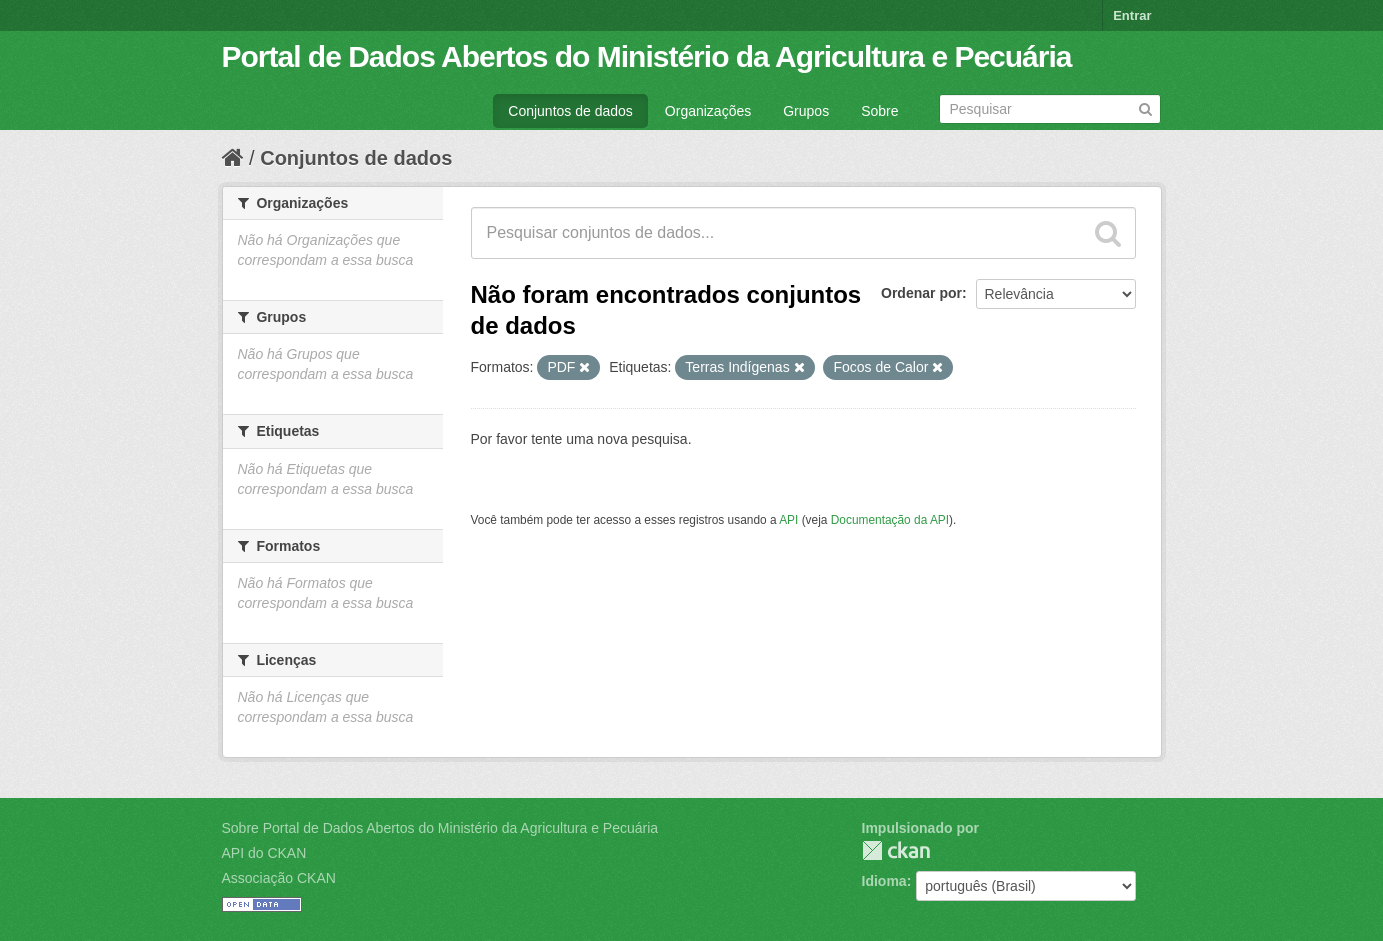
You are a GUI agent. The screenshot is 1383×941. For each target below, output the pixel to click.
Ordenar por (921, 293)
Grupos (806, 111)
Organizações (708, 111)
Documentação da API (890, 520)
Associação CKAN (279, 878)
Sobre (879, 111)
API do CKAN (264, 853)
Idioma (884, 881)
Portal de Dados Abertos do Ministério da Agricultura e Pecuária (647, 56)
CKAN (896, 850)
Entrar (1132, 15)
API (788, 520)
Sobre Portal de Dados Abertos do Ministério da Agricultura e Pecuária (440, 828)
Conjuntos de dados (570, 111)
